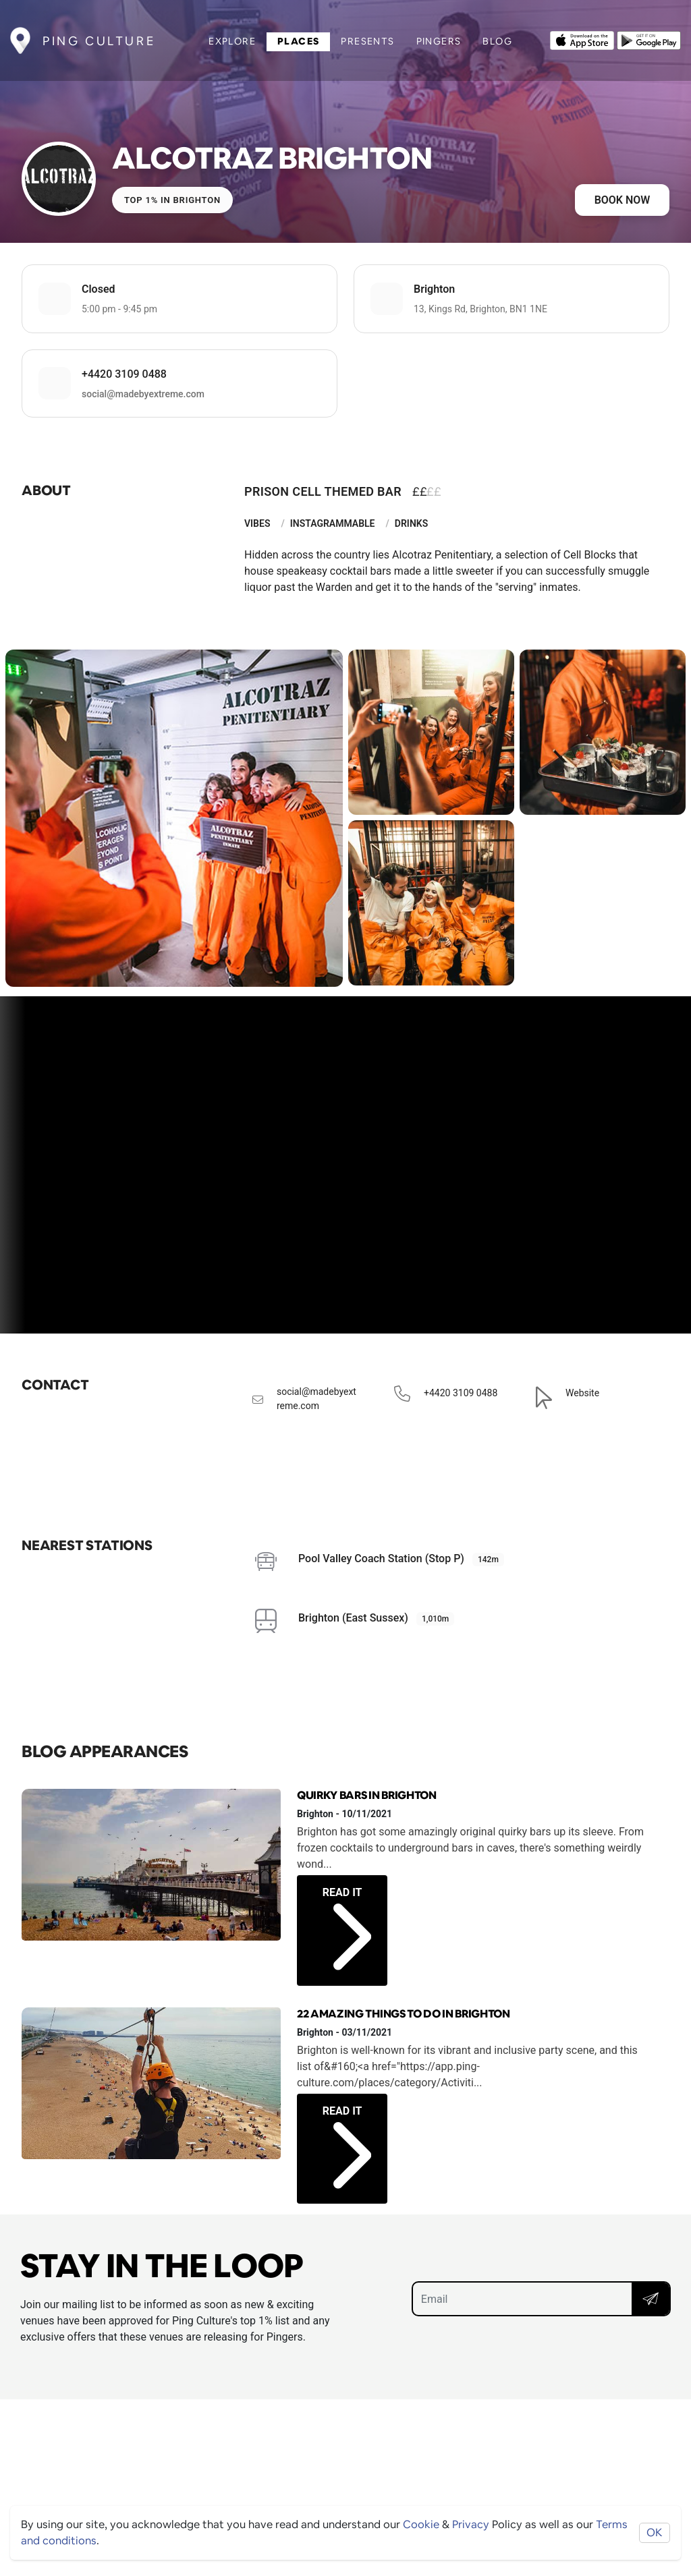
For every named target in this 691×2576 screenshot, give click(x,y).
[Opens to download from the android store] (649, 39)
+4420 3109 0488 (124, 374)
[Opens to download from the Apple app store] (582, 39)
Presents (367, 41)
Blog (497, 41)
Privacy (470, 2524)
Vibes (257, 523)
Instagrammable (332, 523)
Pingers (439, 41)
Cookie (421, 2524)
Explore (232, 41)
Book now (623, 200)
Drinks (411, 523)
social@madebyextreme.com (143, 394)
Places (298, 41)
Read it (347, 1914)
